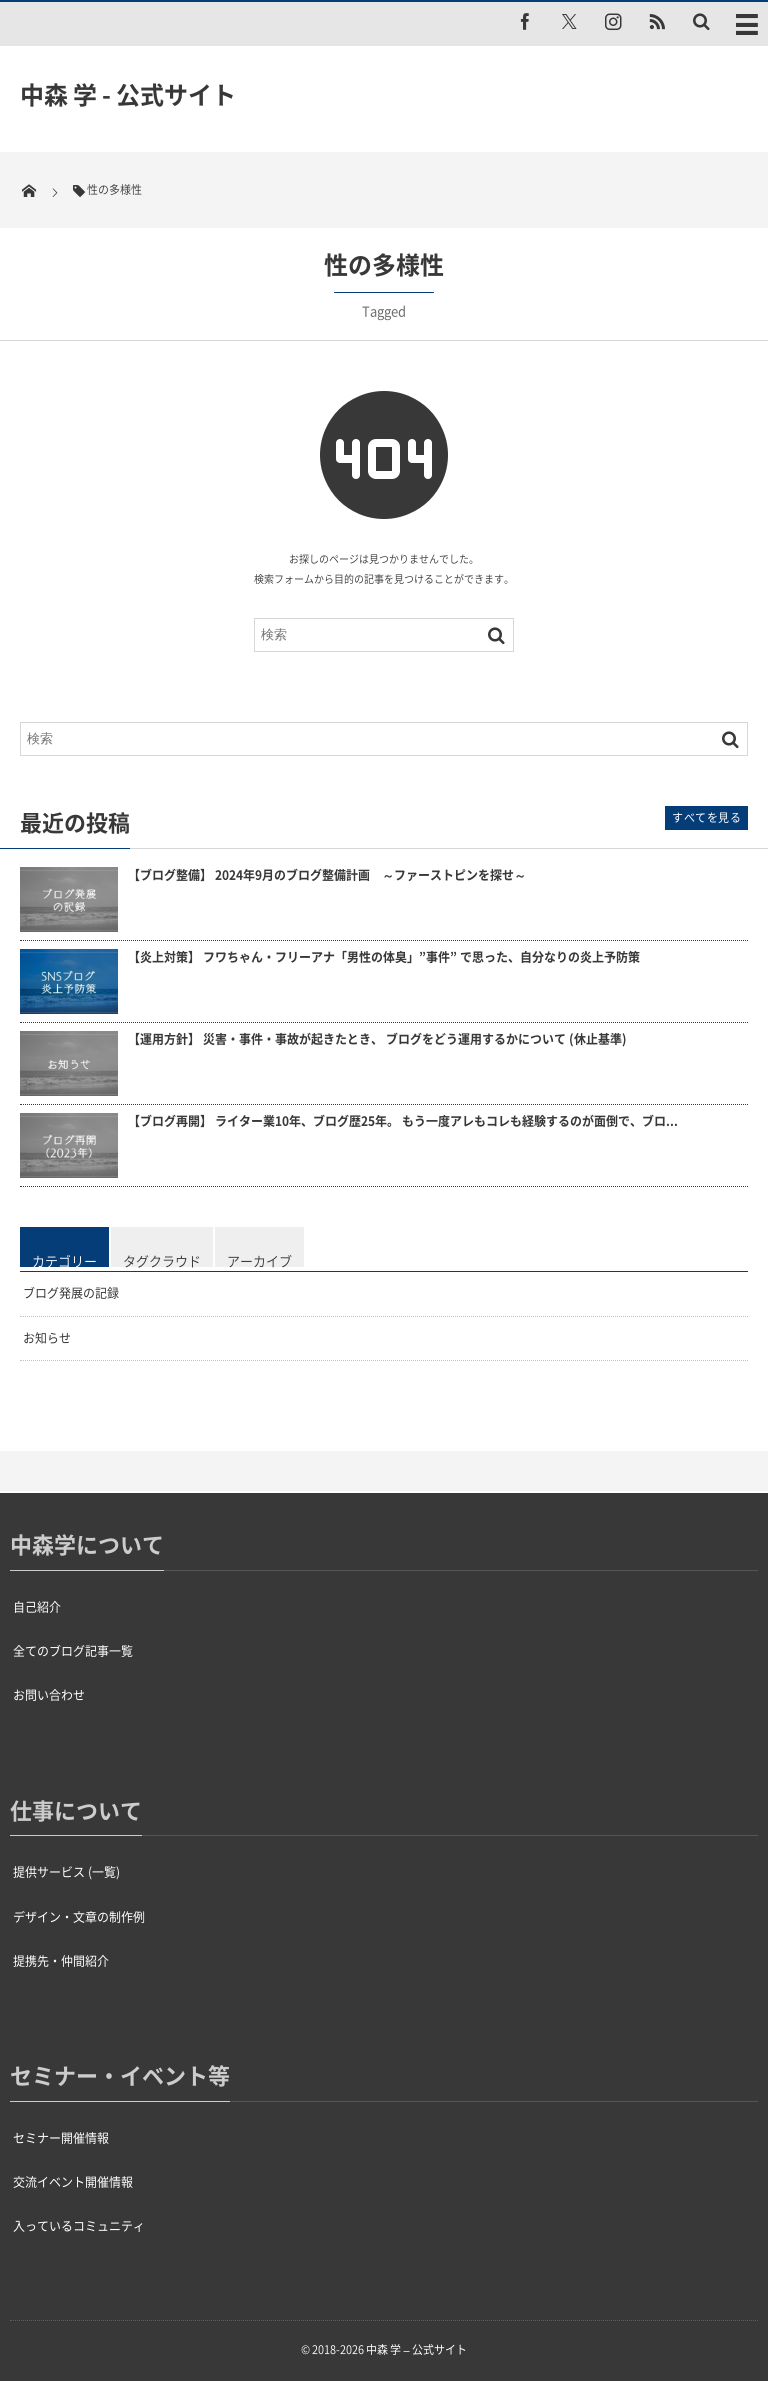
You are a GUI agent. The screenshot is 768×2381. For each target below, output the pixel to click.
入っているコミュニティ (79, 2226)
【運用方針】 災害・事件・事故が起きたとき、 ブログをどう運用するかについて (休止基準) (377, 1039)
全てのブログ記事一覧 (73, 1651)
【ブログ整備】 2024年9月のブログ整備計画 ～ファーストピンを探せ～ (327, 875)
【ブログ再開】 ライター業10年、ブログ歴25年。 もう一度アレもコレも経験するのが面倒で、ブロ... (403, 1121)
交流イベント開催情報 (73, 2182)
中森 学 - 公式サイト (128, 94)
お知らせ (47, 1338)
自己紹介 (37, 1607)
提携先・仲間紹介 (61, 1961)
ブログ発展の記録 (71, 1293)
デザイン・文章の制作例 (79, 1917)
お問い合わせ (49, 1695)
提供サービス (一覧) (66, 1872)
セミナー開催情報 (61, 2138)
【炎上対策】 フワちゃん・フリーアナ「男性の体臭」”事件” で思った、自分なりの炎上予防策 (384, 957)
